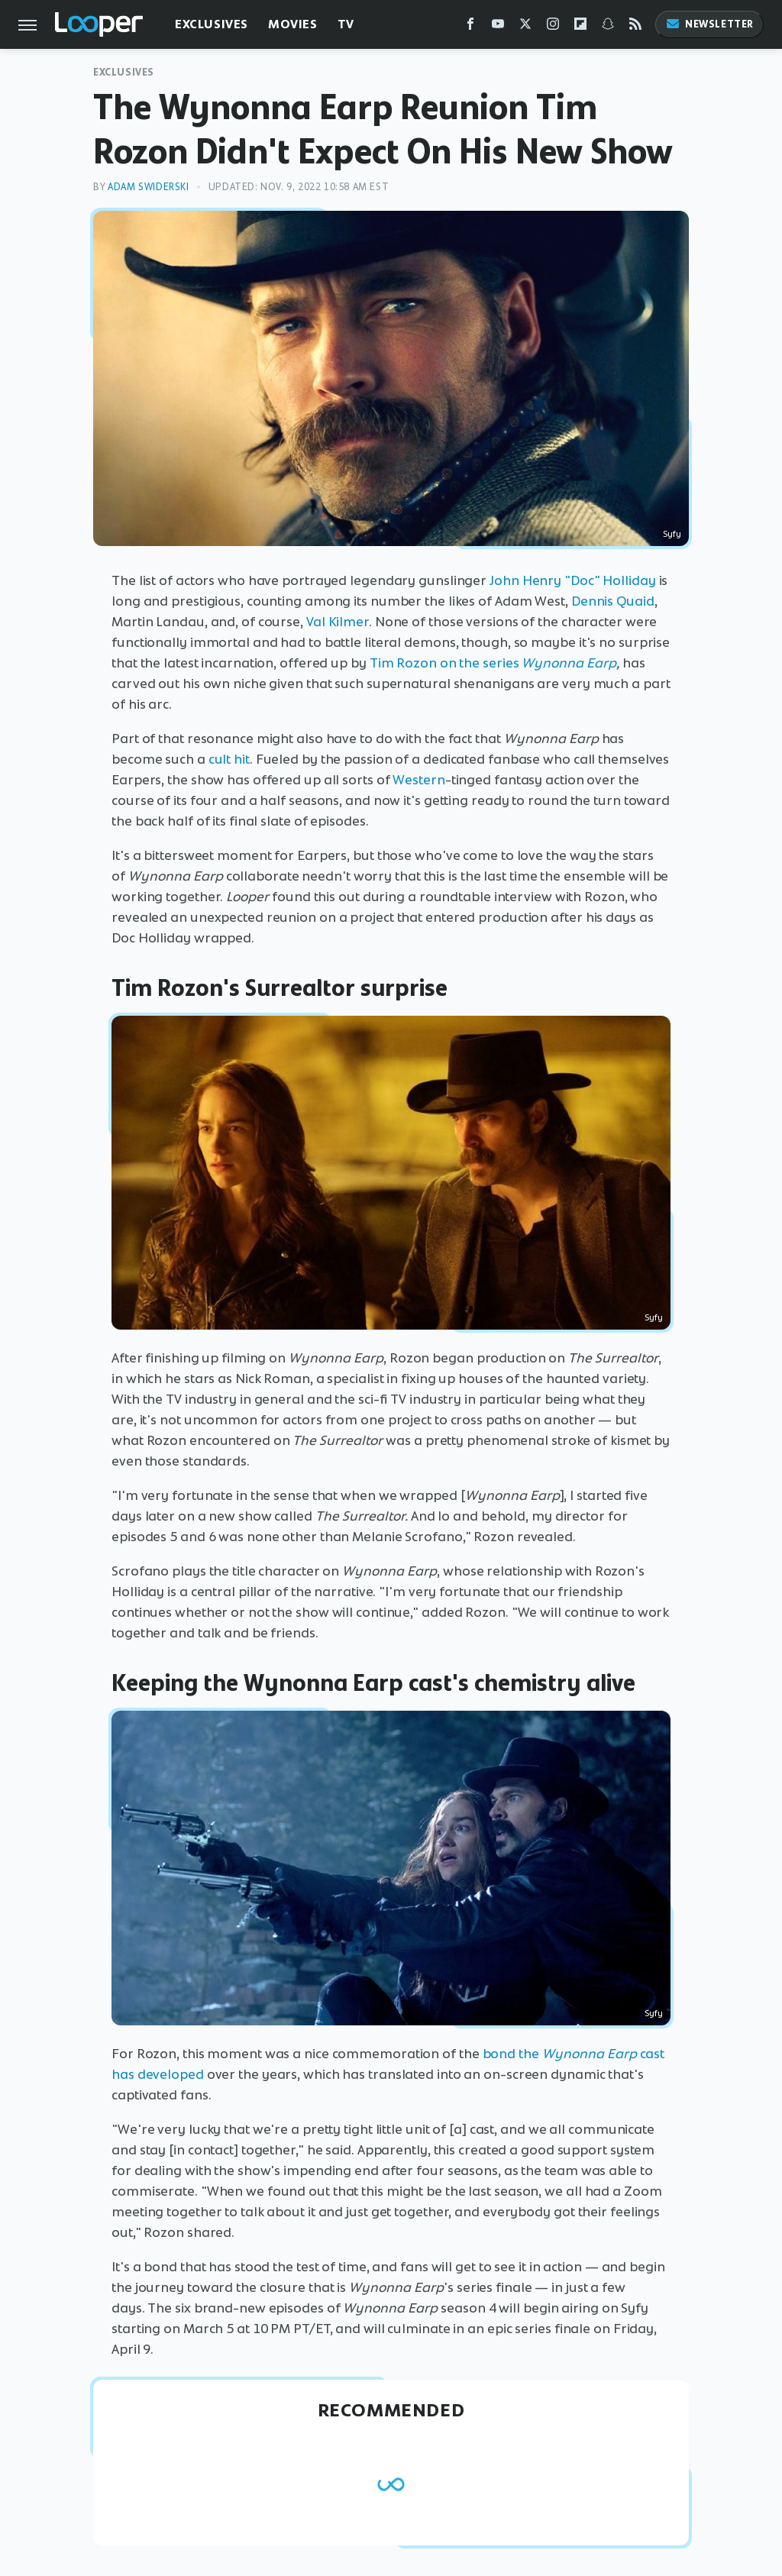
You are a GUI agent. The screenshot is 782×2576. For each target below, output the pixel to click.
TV (346, 24)
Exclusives (211, 24)
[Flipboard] (580, 27)
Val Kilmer (337, 621)
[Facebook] (470, 27)
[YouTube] (498, 27)
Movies (293, 24)
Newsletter (709, 24)
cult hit (229, 759)
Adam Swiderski (148, 186)
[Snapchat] (608, 27)
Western (418, 780)
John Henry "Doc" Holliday (573, 580)
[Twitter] (525, 27)
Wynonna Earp (569, 663)
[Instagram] (553, 27)
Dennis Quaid (612, 601)
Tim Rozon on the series (444, 663)
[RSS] (635, 27)
